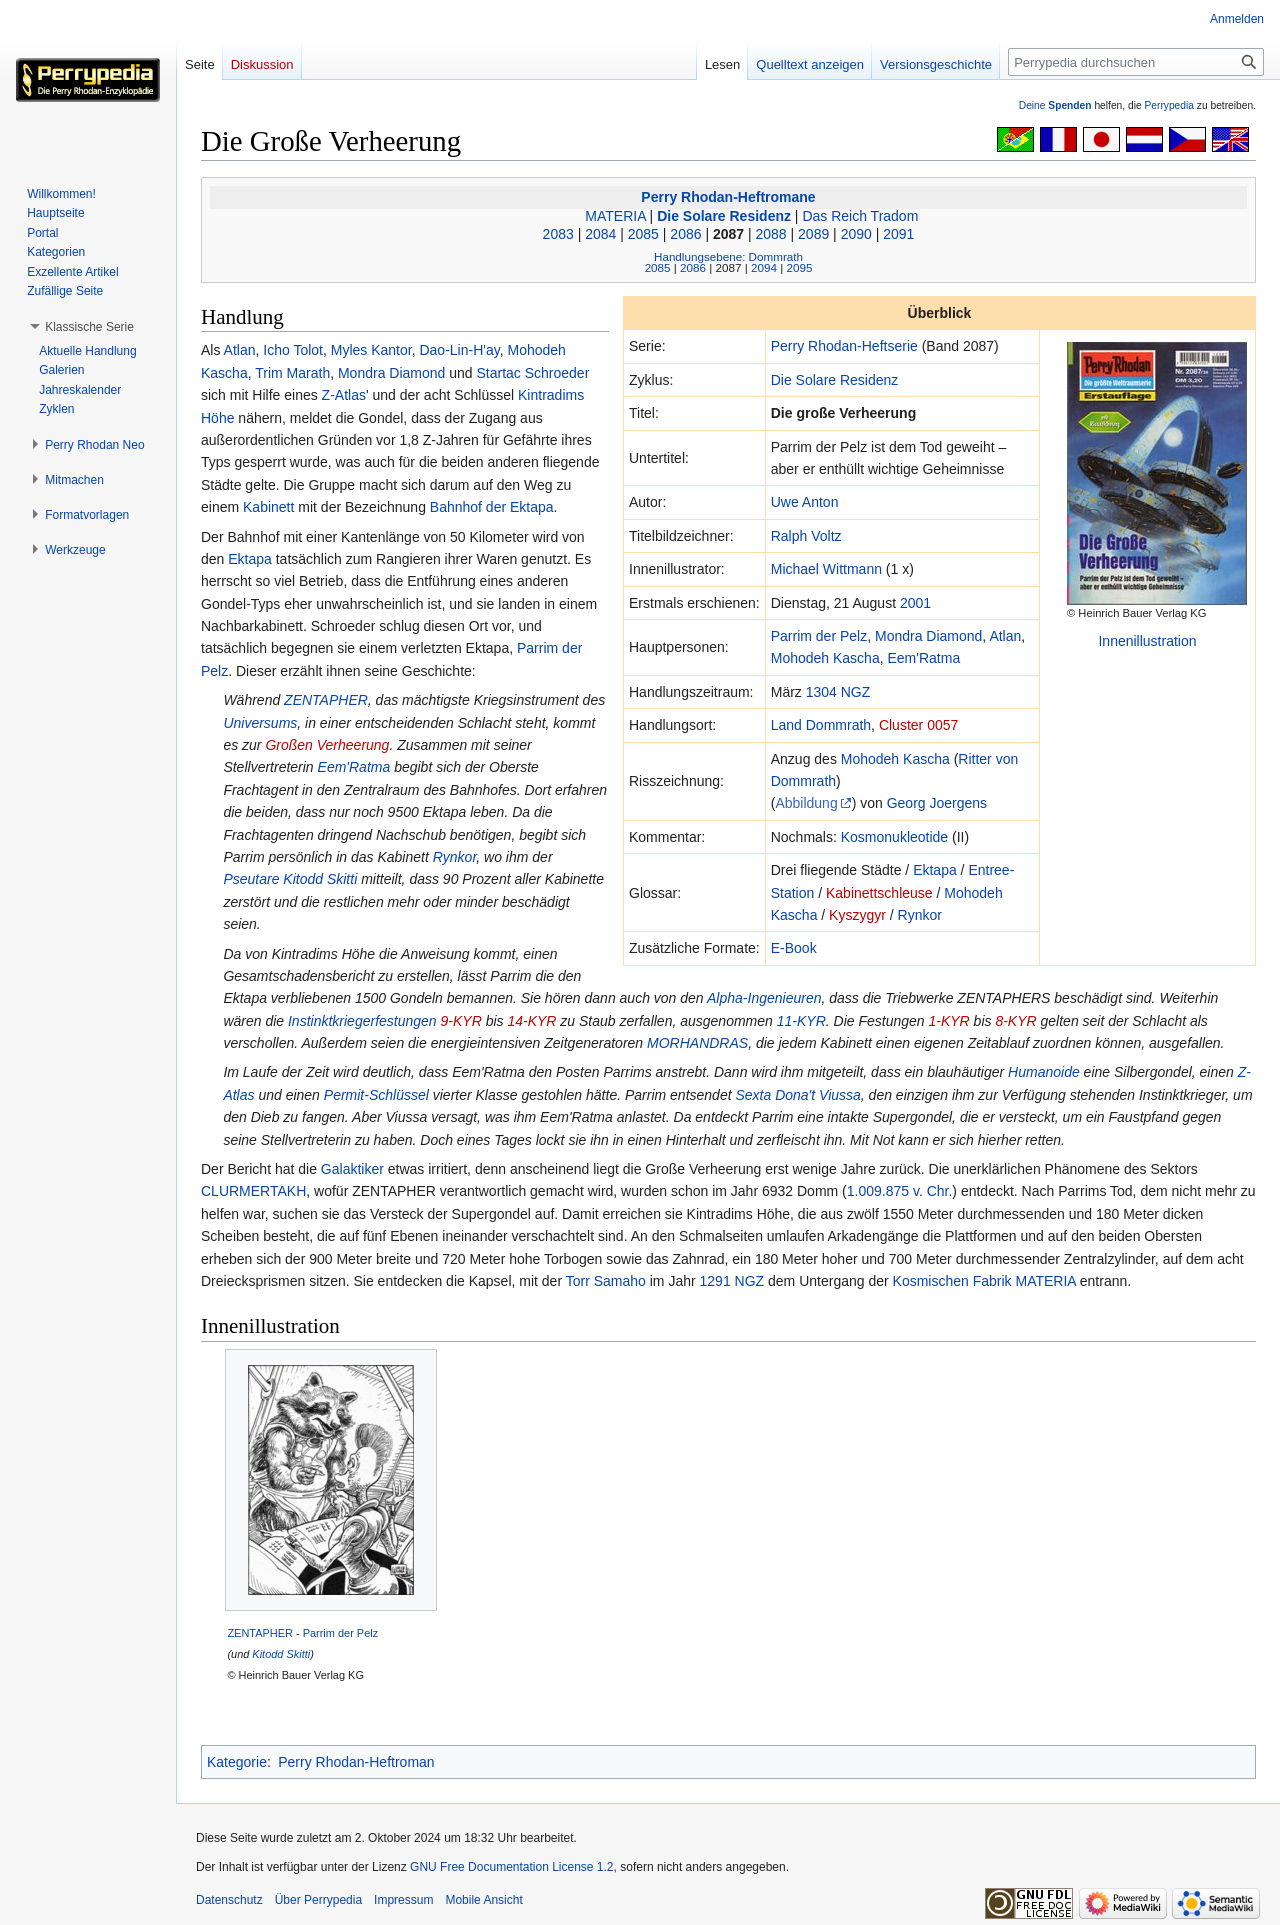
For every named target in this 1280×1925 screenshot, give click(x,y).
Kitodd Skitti (320, 879)
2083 (558, 234)
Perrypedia (1169, 105)
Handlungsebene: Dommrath (728, 256)
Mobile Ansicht (483, 1900)
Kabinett (268, 507)
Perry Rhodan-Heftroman (356, 1762)
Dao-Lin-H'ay (459, 350)
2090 (856, 234)
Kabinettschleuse (879, 893)
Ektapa (935, 870)
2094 (764, 267)
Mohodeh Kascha (825, 658)
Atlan (1005, 636)
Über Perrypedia (318, 1900)
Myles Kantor (371, 350)
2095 (799, 267)
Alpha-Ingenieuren (764, 998)
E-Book (794, 948)
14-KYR (531, 1021)
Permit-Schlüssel (376, 1095)
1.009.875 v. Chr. (900, 1191)
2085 (643, 234)
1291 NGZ (732, 1281)
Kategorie (237, 1762)
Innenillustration (1147, 641)
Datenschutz (229, 1900)
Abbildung (806, 803)
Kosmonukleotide (894, 837)
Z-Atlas (344, 395)
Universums (260, 723)
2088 (771, 234)
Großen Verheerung (327, 745)
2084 (600, 234)
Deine (1055, 105)
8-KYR (1015, 1021)
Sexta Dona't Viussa (797, 1095)
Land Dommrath (821, 725)
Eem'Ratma (923, 658)
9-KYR (461, 1021)
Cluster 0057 (918, 725)
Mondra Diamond (928, 636)
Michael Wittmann (826, 569)
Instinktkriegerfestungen (362, 1021)
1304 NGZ (838, 692)
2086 (685, 234)
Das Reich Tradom (860, 216)
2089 (813, 234)
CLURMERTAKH (253, 1191)
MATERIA (615, 216)
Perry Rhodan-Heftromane (728, 197)
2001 (915, 603)
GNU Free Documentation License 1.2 (511, 1867)
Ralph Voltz (806, 536)
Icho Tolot (293, 350)
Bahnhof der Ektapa (492, 507)
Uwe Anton (805, 502)
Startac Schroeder (532, 373)
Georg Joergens (937, 803)
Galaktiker (352, 1169)
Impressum (403, 1900)
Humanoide (1044, 1072)
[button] (89, 327)
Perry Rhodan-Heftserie (844, 346)
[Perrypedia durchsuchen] (1136, 62)
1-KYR (948, 1021)
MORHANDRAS (697, 1043)
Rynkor (920, 915)
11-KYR (801, 1021)
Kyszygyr (857, 915)
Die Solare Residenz (724, 216)
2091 (898, 234)
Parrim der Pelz (819, 636)
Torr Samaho (606, 1281)
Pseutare (251, 879)
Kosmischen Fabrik (952, 1281)
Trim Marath (292, 373)
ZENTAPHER (326, 700)
